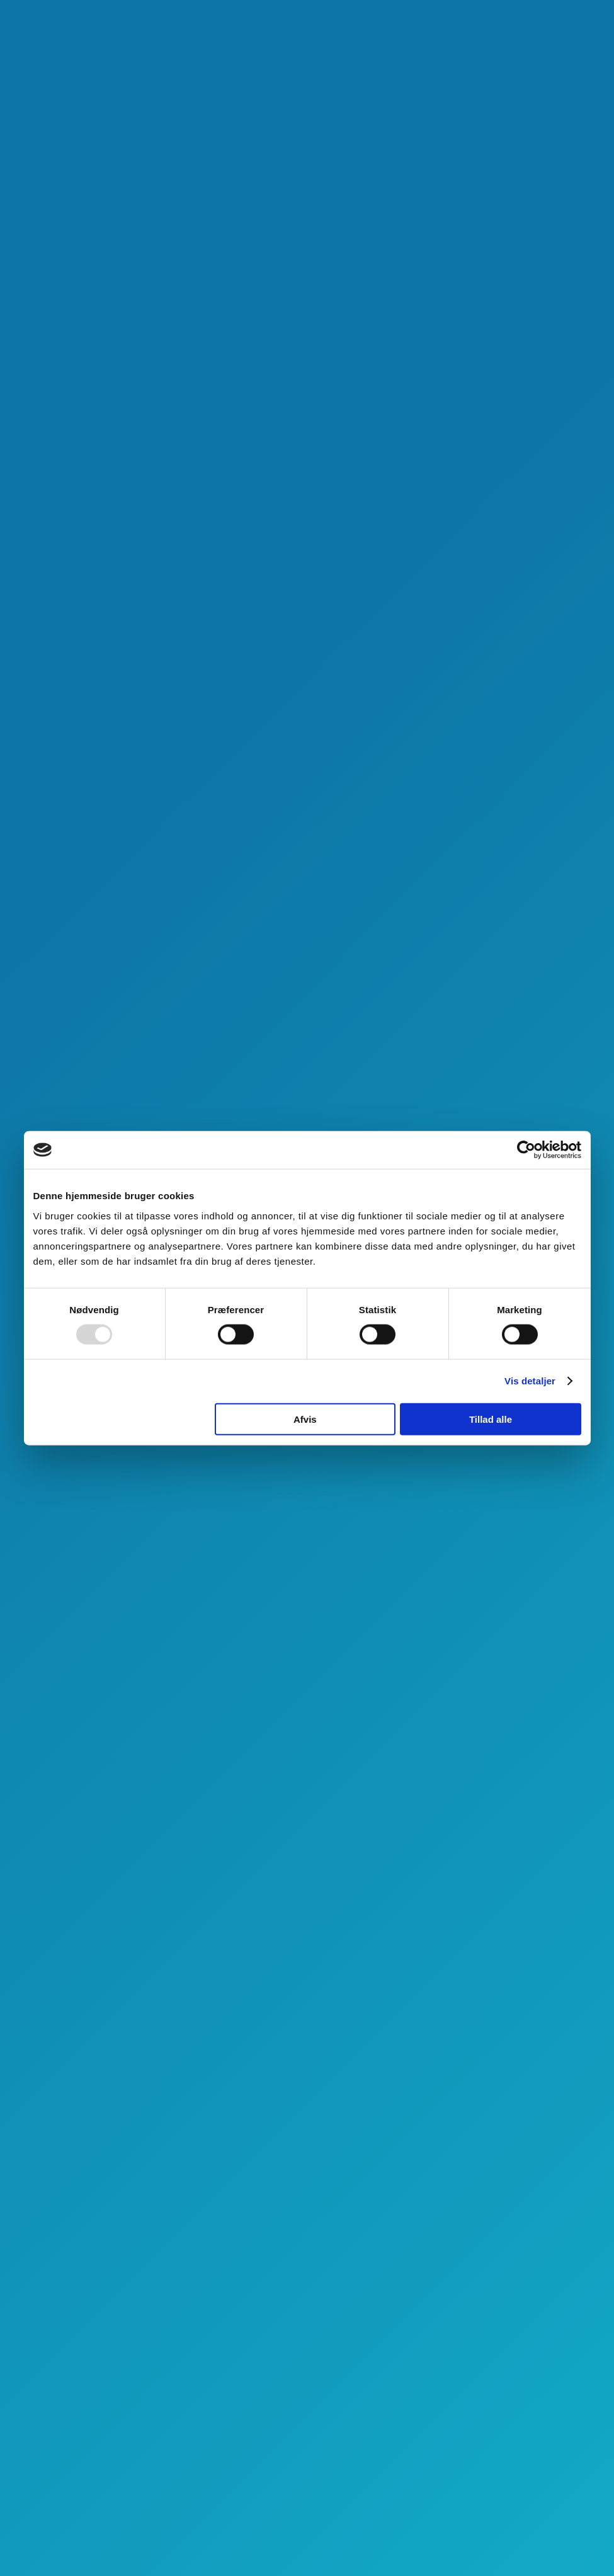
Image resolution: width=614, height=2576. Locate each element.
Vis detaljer (529, 1381)
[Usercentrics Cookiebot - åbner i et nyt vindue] (526, 1150)
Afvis (305, 1418)
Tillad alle (490, 1418)
